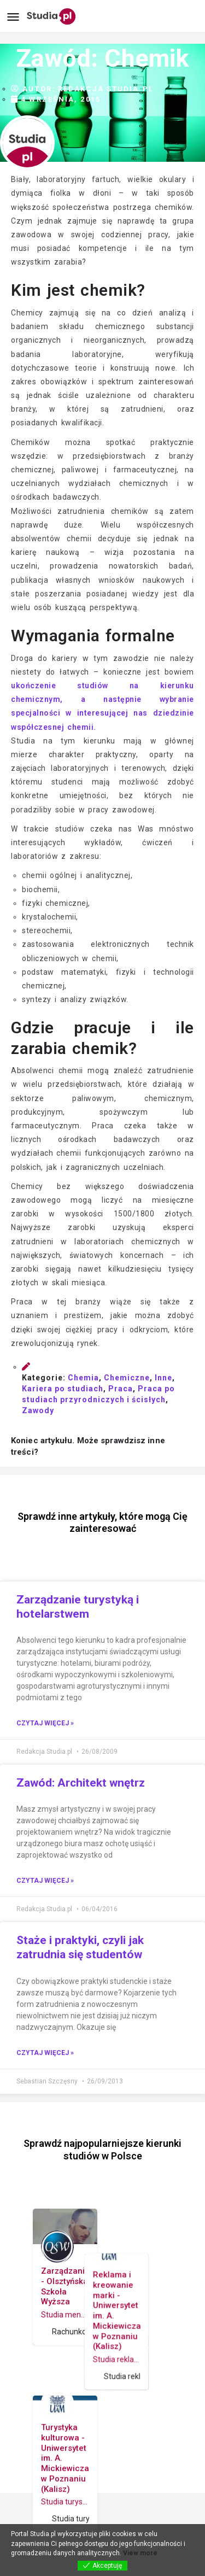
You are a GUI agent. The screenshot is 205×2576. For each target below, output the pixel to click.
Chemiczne (127, 1377)
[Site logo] (52, 16)
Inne (163, 1377)
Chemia (83, 1377)
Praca (120, 1388)
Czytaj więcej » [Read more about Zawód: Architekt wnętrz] (45, 1880)
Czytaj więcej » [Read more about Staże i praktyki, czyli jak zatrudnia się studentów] (45, 2053)
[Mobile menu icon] (13, 16)
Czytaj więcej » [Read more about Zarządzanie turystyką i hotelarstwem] (45, 1723)
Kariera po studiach (62, 1388)
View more (140, 2553)
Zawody (38, 1410)
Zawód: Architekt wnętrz (80, 1782)
